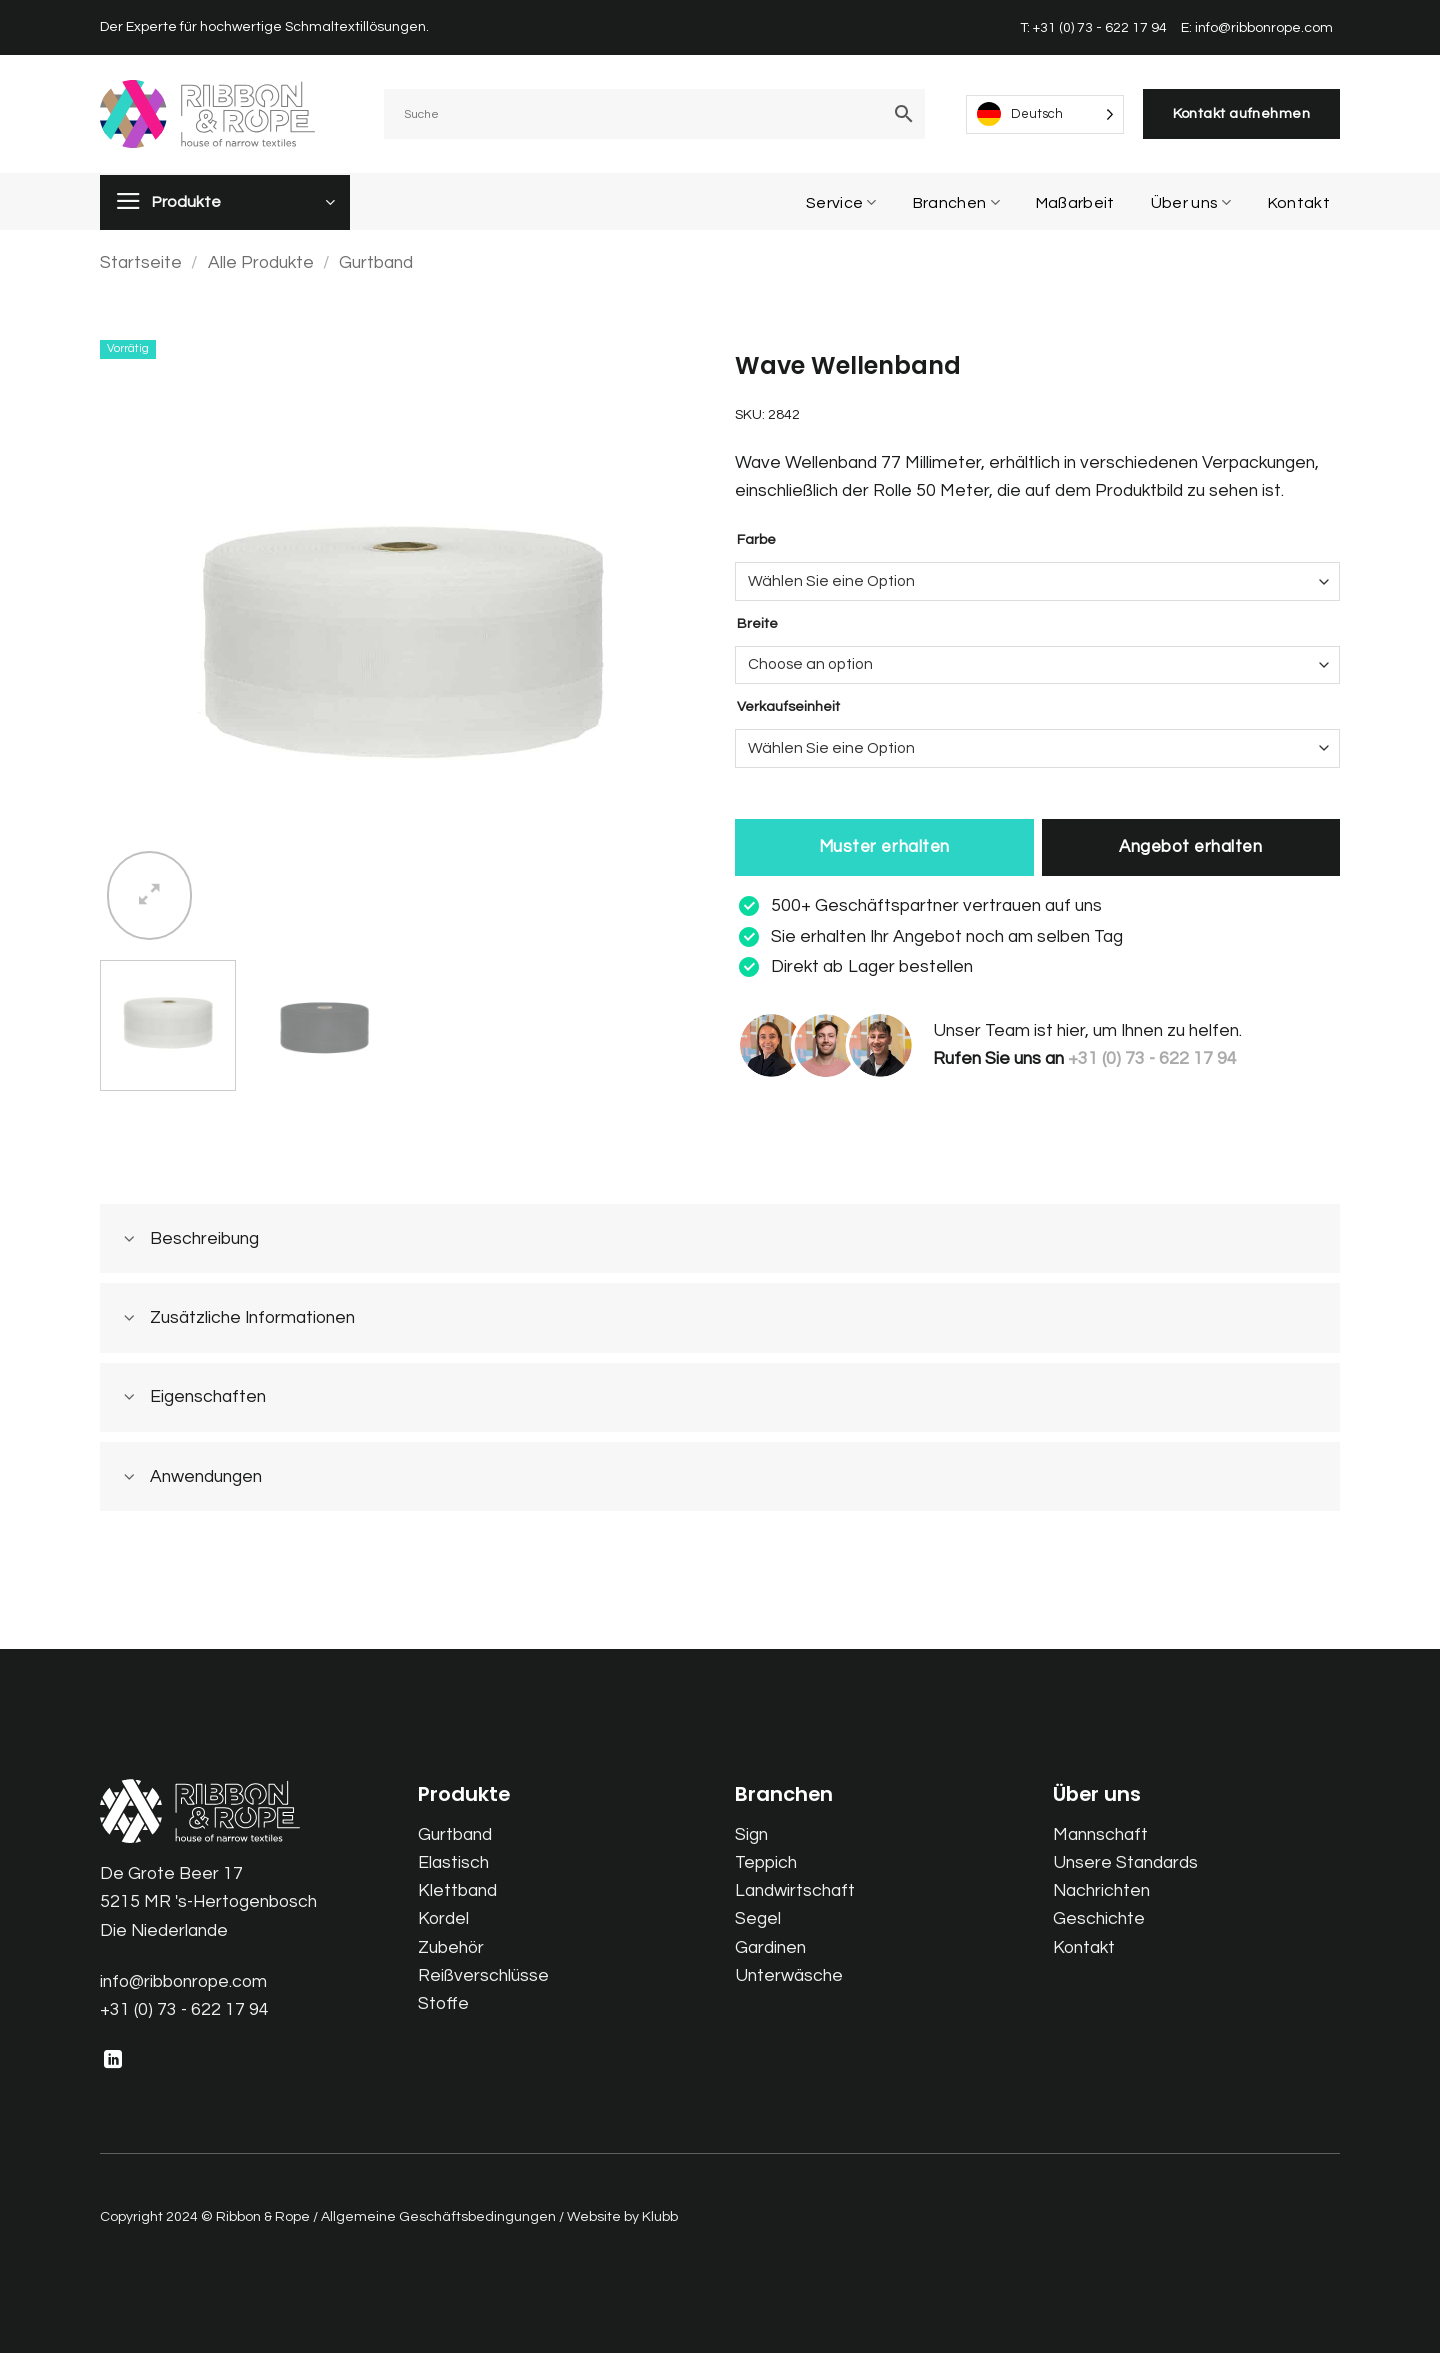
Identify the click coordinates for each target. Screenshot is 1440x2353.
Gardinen (770, 1948)
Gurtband (376, 263)
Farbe (756, 540)
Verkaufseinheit (788, 707)
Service (841, 202)
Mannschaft (1100, 1835)
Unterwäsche (789, 1976)
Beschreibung (184, 1240)
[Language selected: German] (1045, 114)
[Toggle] (129, 1240)
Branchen (956, 202)
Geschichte (1099, 1919)
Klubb (660, 2216)
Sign (751, 1835)
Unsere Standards (1125, 1863)
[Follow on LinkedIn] (113, 2061)
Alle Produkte (261, 263)
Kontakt (1299, 203)
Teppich (766, 1863)
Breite (757, 624)
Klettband (457, 1891)
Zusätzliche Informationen (232, 1320)
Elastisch (453, 1863)
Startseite (141, 263)
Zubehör (451, 1948)
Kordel (443, 1919)
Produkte (186, 202)
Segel (758, 1919)
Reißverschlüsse (483, 1976)
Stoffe (443, 2004)
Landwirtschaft (795, 1891)
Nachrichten (1101, 1891)
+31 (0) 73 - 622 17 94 (184, 2010)
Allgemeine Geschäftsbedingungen (438, 2216)
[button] (149, 895)
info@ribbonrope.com (183, 1982)
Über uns (1191, 202)
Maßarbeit (1075, 203)
